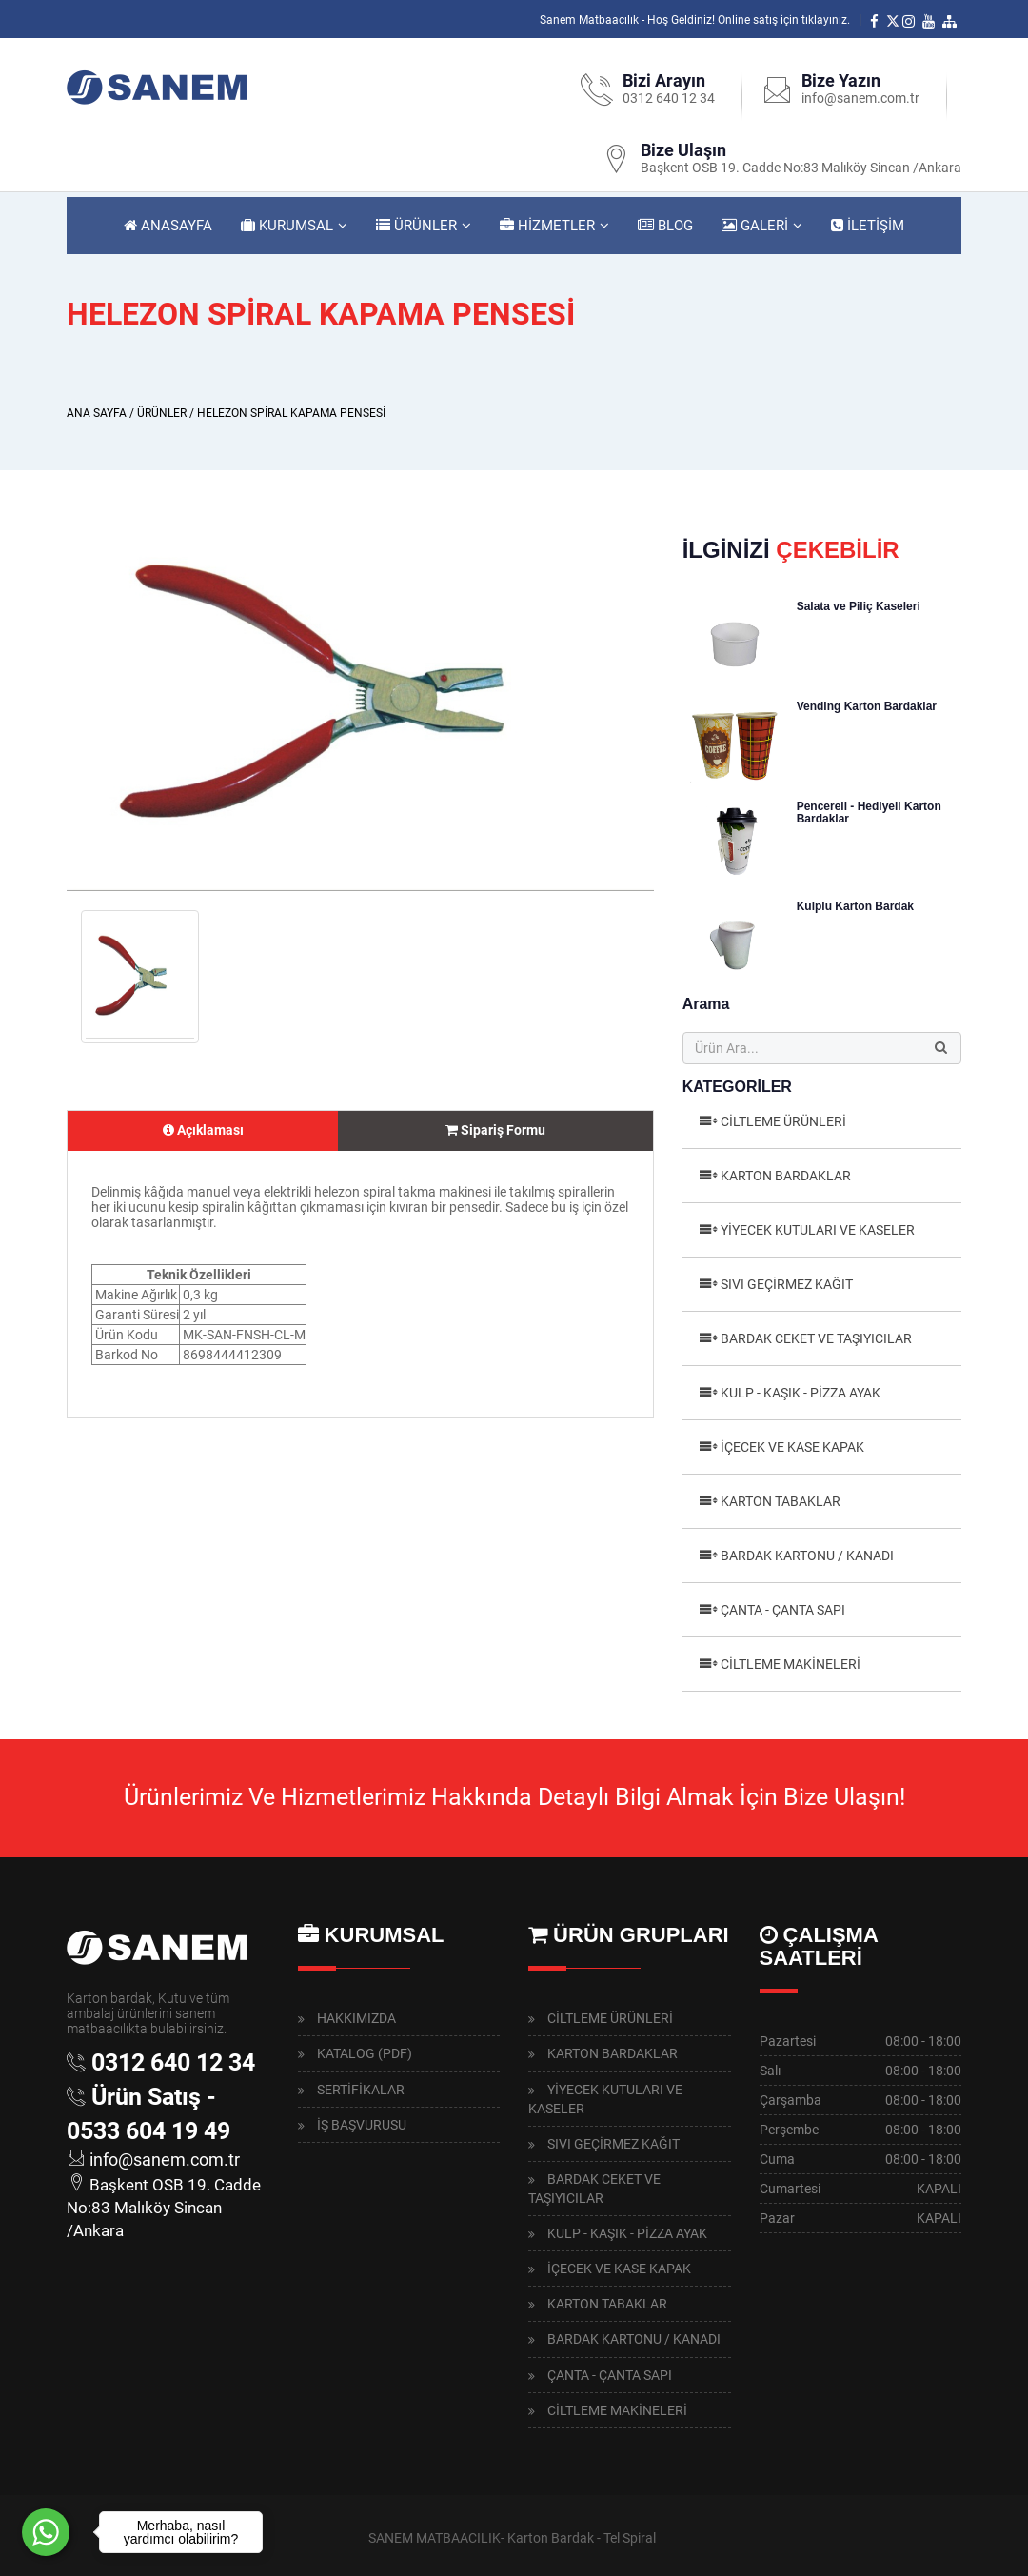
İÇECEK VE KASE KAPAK (792, 1447)
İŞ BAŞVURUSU (361, 2124)
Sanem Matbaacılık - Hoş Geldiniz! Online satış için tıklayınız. (695, 20)
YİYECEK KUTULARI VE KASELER (818, 1230)
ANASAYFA (168, 225)
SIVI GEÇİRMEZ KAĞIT (787, 1284)
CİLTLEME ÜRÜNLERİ (783, 1121)
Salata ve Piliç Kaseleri (858, 606)
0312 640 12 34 (669, 98)
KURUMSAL (287, 225)
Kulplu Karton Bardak (855, 906)
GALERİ (755, 225)
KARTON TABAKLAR (780, 1501)
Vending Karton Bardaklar (867, 706)
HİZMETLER (547, 225)
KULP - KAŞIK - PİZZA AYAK (800, 1392)
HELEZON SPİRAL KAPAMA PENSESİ (291, 413)
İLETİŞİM (867, 225)
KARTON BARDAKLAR (786, 1175)
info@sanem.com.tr (860, 98)
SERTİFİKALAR (361, 2089)
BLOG (665, 225)
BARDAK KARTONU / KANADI (807, 1555)
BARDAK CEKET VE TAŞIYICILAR (816, 1338)
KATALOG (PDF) (364, 2053)
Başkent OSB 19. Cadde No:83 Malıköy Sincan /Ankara (801, 167)
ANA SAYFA (97, 413)
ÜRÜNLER (416, 225)
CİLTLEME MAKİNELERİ (790, 1664)
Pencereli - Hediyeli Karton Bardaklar (869, 812)
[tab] (203, 1131)
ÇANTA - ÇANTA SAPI (783, 1609)
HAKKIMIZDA (356, 2018)
